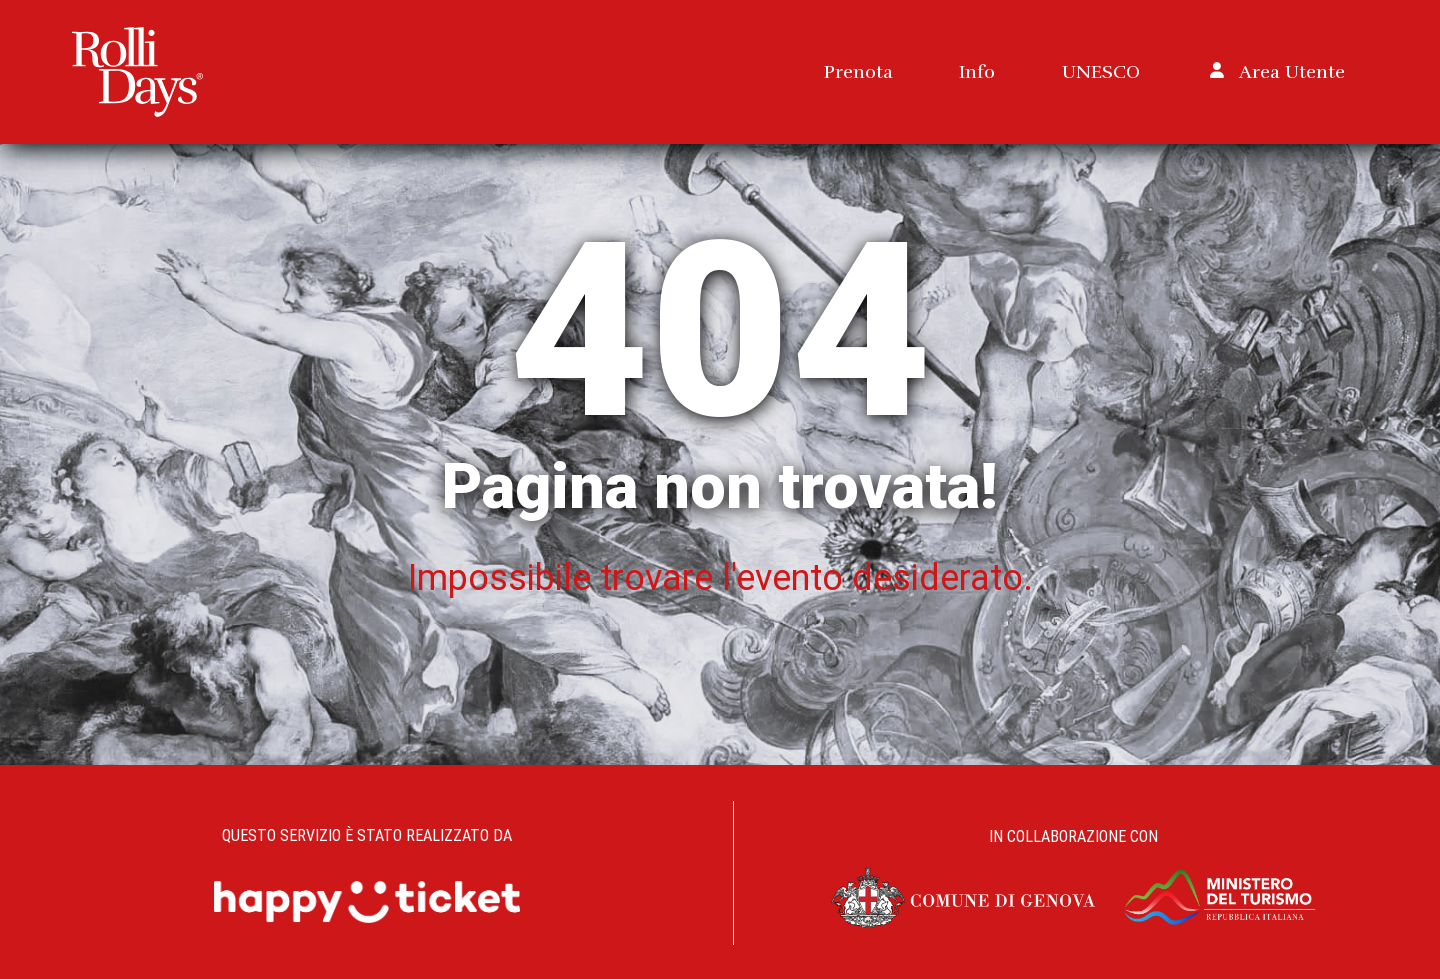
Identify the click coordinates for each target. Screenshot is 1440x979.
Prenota (858, 71)
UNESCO (1101, 71)
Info (977, 71)
